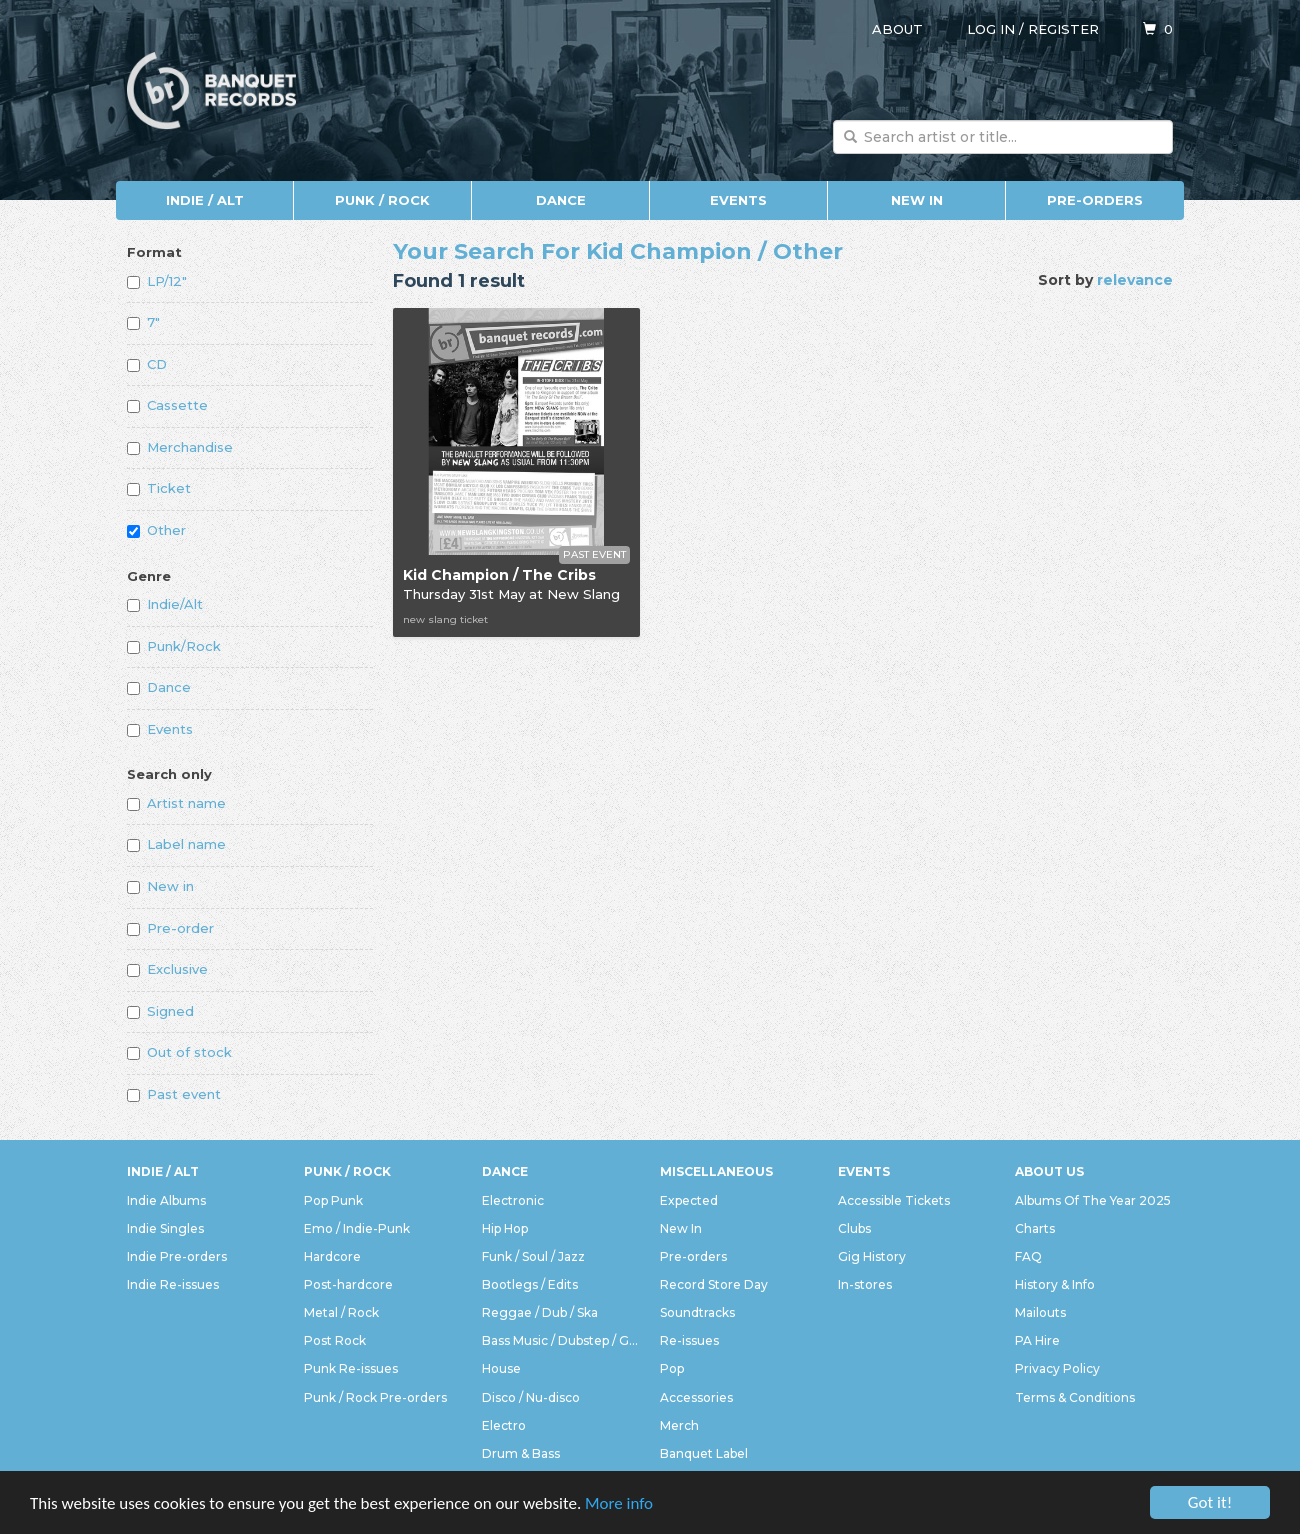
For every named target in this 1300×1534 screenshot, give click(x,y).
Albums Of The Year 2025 (1093, 1200)
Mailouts (1040, 1312)
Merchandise (180, 447)
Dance (561, 200)
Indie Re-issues (173, 1284)
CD (147, 364)
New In (917, 200)
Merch (679, 1425)
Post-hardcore (348, 1284)
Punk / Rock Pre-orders (375, 1397)
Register (1063, 29)
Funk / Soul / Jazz (533, 1256)
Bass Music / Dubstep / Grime (561, 1340)
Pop (672, 1368)
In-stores (865, 1284)
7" (143, 322)
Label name (176, 844)
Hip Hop (505, 1228)
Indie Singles (165, 1228)
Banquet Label (704, 1453)
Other (156, 530)
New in (160, 886)
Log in (991, 29)
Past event (174, 1094)
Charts (1035, 1228)
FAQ (1028, 1256)
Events (738, 200)
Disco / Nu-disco (531, 1397)
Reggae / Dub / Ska (540, 1312)
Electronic (513, 1200)
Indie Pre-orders (177, 1256)
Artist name (176, 803)
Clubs (854, 1228)
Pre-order (170, 928)
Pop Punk (333, 1200)
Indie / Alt (205, 200)
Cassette (167, 405)
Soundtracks (697, 1312)
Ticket (159, 488)
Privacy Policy (1057, 1368)
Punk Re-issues (351, 1368)
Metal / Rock (341, 1312)
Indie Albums (166, 1200)
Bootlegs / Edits (530, 1284)
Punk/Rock (174, 646)
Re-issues (689, 1340)
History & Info (1055, 1284)
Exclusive (167, 969)
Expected (689, 1200)
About (897, 29)
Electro (504, 1425)
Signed (160, 1011)
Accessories (696, 1397)
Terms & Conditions (1075, 1397)
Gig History (872, 1256)
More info (619, 1504)
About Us (1049, 1171)
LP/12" (157, 281)
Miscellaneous (716, 1171)
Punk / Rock (382, 200)
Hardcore (332, 1256)
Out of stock (179, 1052)
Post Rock (335, 1340)
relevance (1135, 280)
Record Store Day (714, 1284)
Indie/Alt (165, 604)
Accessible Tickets (894, 1200)
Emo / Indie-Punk (357, 1228)
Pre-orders (1095, 200)
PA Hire (1037, 1340)
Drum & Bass (521, 1453)
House (501, 1368)
